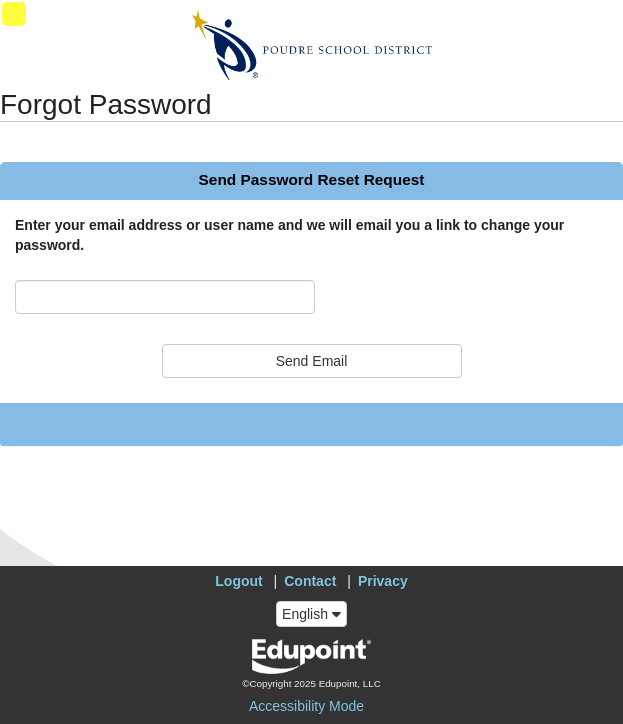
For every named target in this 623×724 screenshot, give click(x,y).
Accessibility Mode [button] (306, 706)
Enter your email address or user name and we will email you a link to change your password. (289, 235)
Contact (310, 581)
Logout (238, 581)
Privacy (383, 581)
